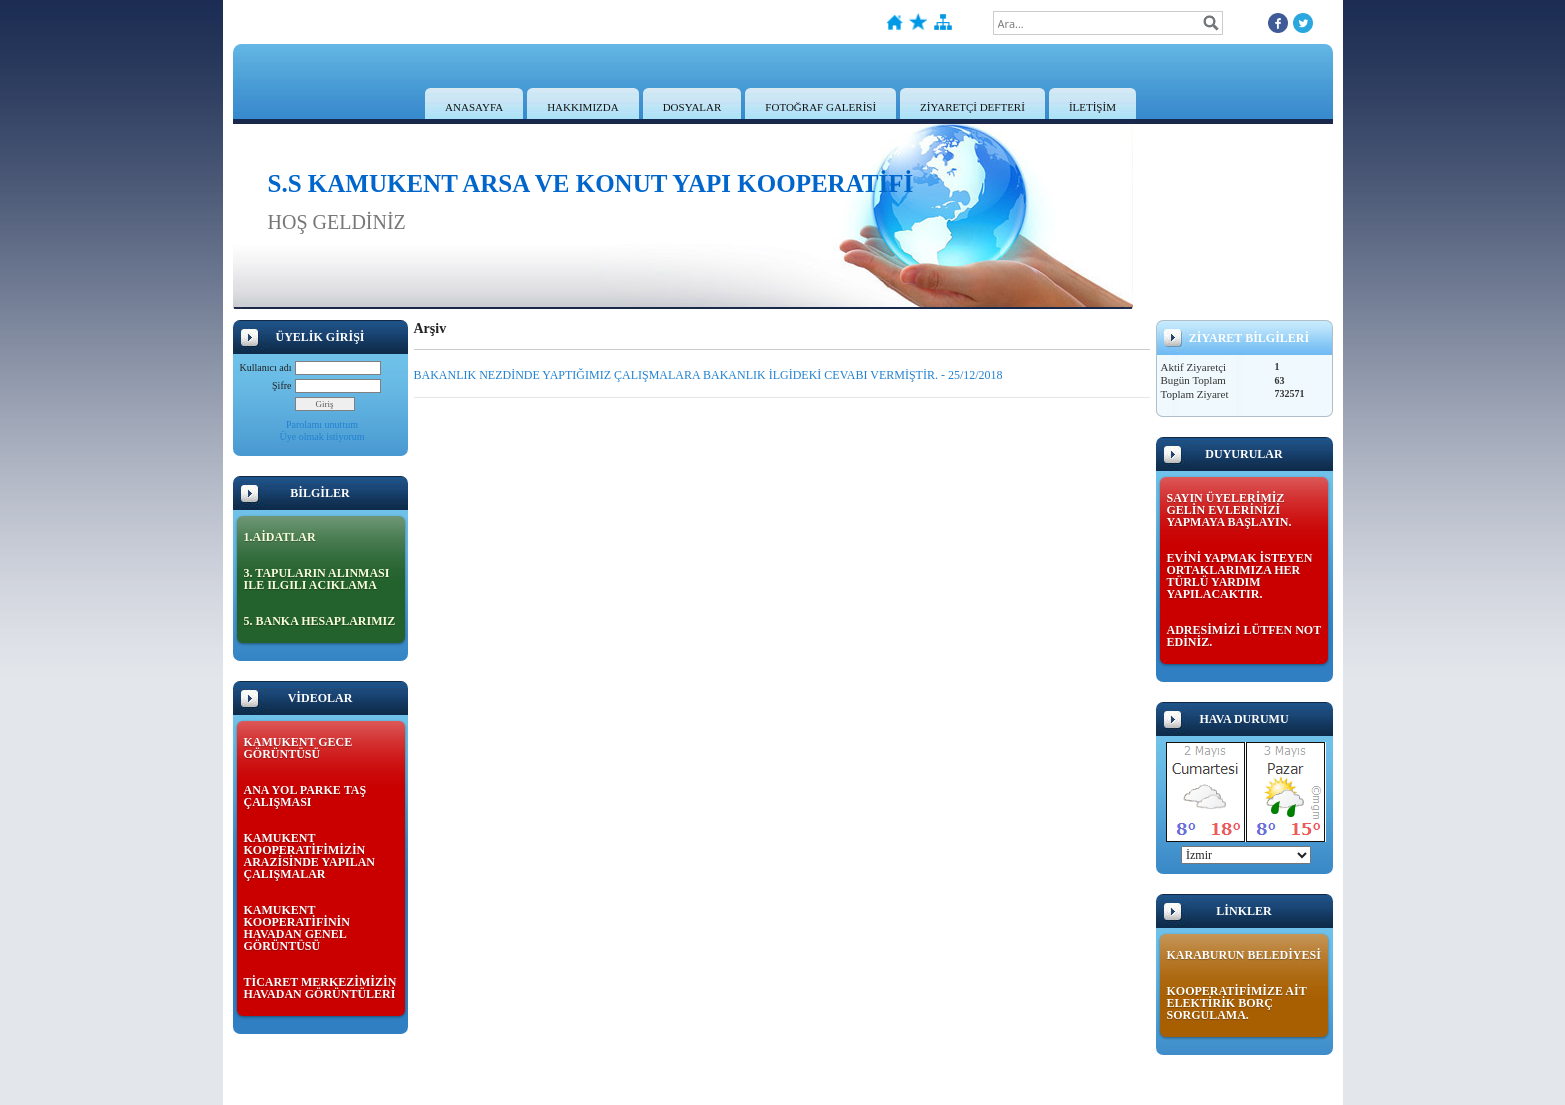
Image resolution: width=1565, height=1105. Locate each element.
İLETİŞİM (1092, 107)
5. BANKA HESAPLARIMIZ (320, 621)
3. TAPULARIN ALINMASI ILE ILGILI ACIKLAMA (317, 579)
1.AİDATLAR (280, 537)
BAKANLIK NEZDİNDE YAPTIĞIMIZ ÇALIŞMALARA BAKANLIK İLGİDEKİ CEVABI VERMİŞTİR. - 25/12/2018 (708, 375)
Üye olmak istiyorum (322, 436)
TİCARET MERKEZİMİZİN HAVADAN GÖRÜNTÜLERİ (320, 988)
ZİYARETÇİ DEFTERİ (972, 107)
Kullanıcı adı (266, 367)
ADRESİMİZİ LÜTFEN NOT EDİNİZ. (1244, 636)
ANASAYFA (474, 107)
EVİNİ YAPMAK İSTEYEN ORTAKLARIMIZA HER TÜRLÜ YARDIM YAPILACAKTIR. (1240, 576)
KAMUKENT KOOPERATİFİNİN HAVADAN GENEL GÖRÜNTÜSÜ (297, 928)
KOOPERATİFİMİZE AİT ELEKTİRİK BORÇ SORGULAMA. (1237, 1003)
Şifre (281, 385)
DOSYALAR (692, 107)
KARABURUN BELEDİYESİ (1244, 955)
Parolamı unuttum (322, 424)
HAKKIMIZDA (583, 107)
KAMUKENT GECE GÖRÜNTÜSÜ (298, 748)
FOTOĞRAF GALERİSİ (820, 107)
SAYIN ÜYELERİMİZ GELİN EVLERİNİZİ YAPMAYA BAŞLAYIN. (1229, 510)
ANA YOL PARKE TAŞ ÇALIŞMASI (305, 796)
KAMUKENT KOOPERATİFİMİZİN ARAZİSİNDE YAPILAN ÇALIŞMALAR (309, 856)
